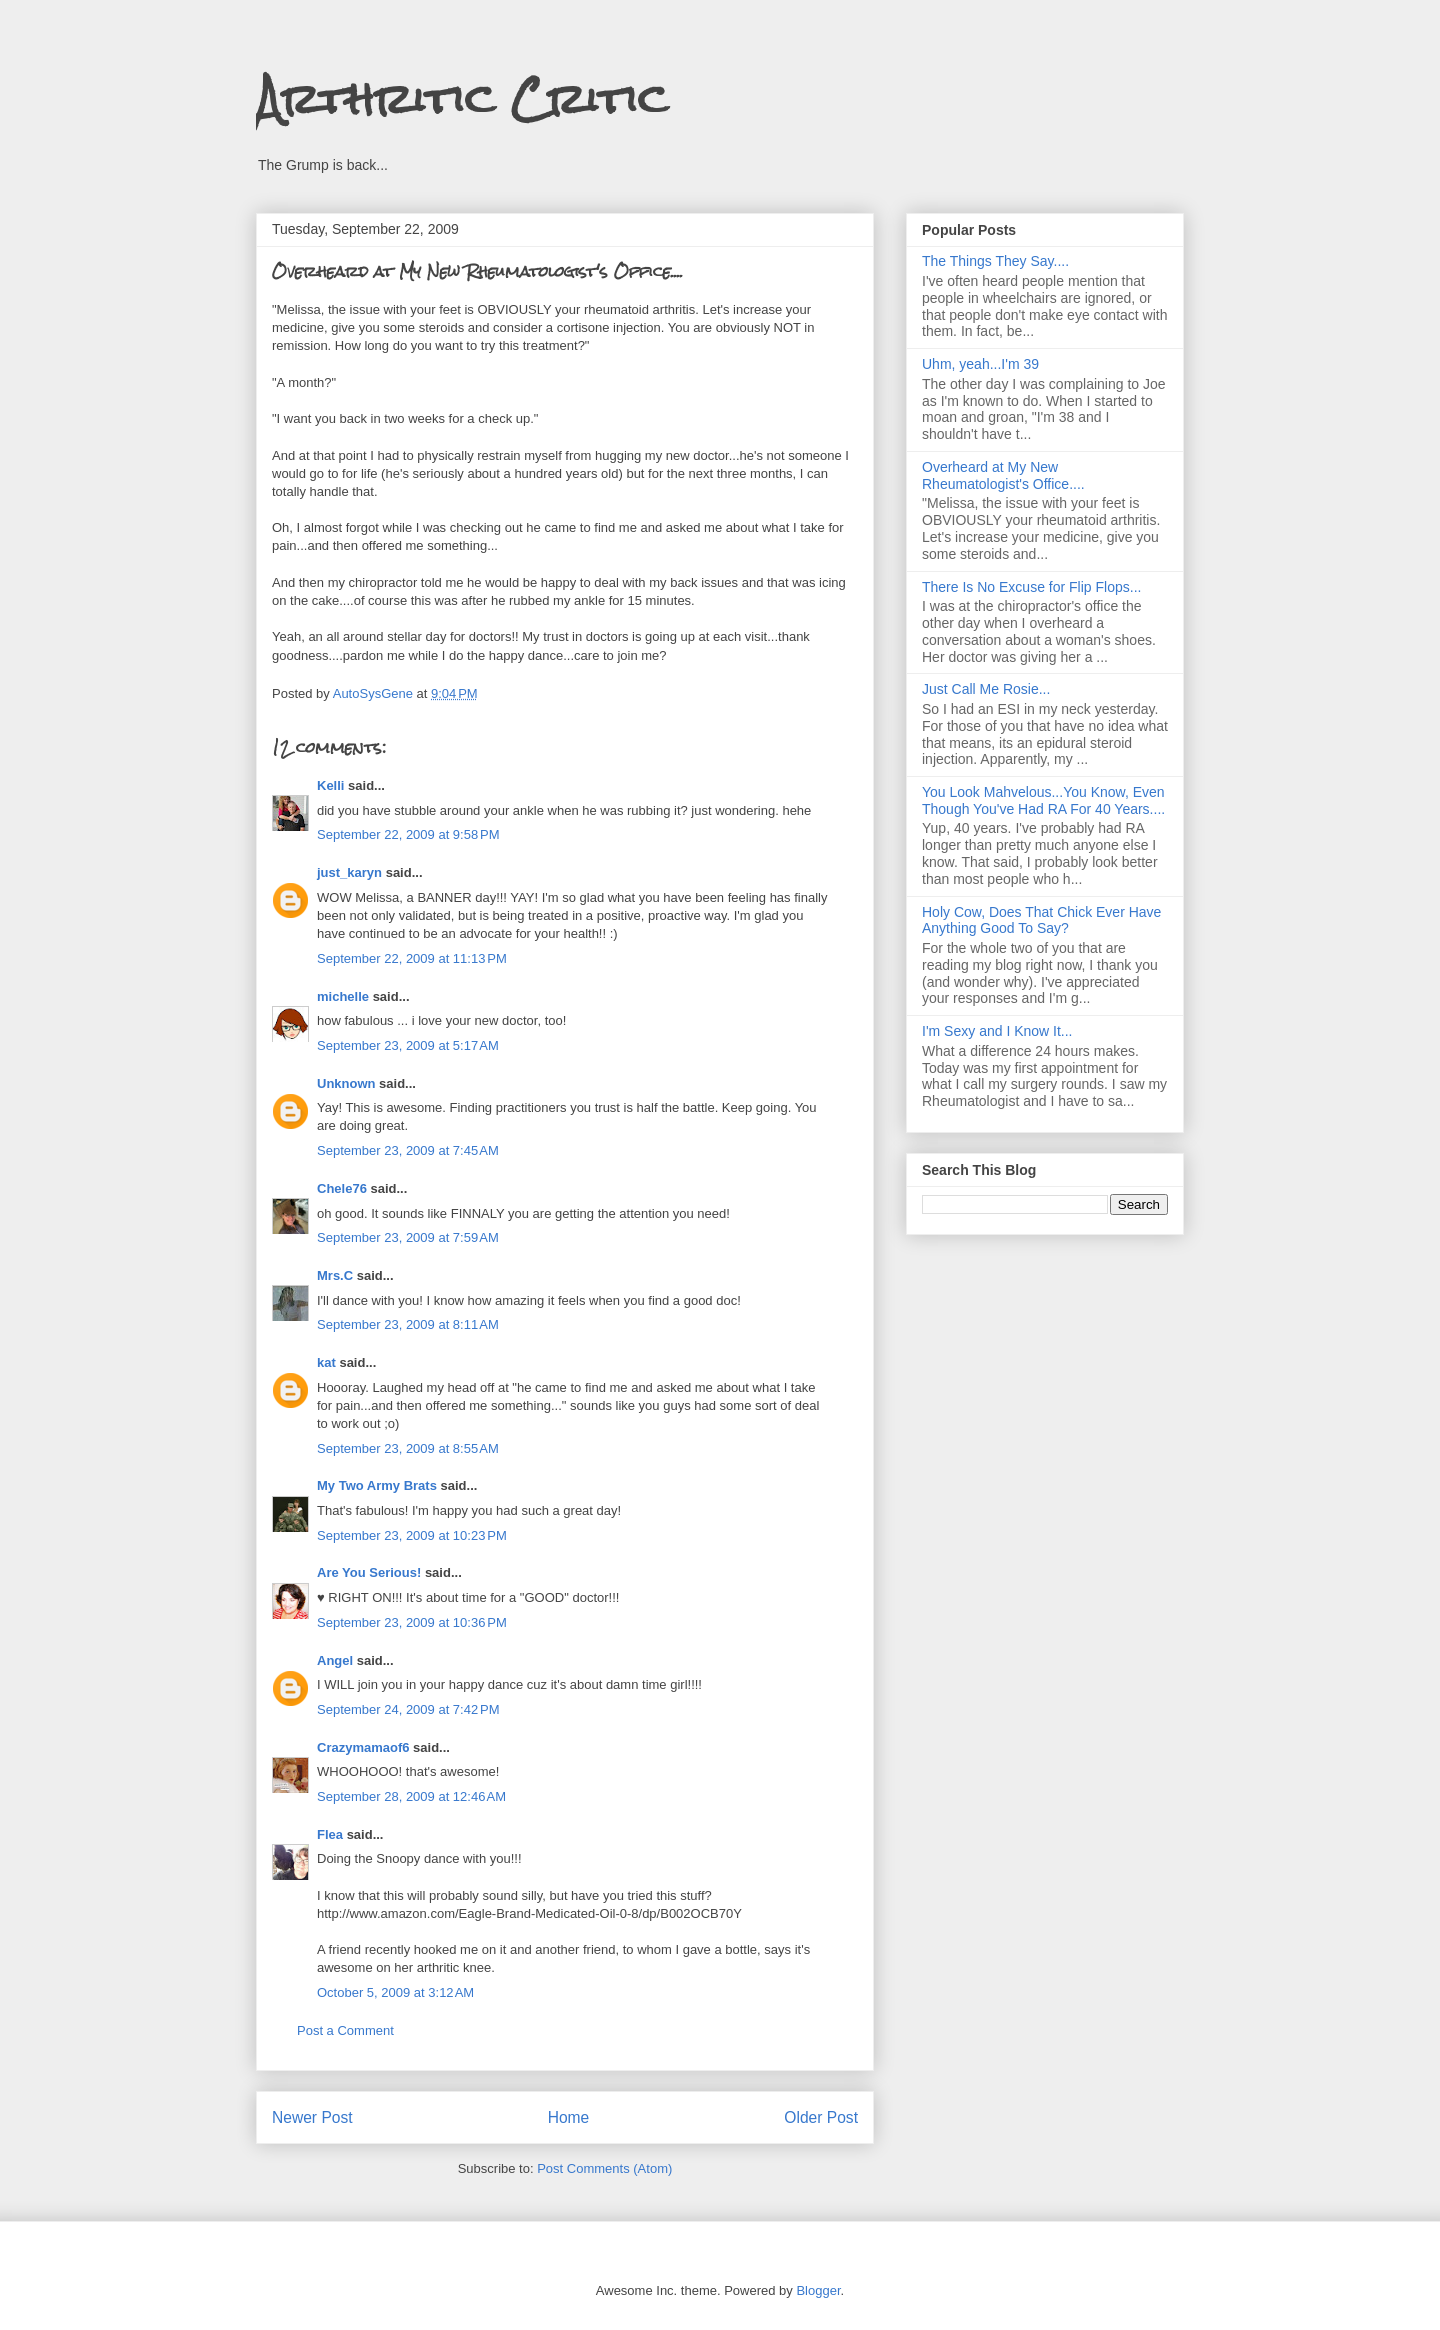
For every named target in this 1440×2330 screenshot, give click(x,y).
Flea (330, 1834)
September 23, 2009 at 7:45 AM (408, 1150)
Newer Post (312, 2117)
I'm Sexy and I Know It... (997, 1031)
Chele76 (342, 1188)
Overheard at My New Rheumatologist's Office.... (1003, 475)
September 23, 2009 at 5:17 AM (408, 1045)
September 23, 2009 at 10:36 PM (412, 1622)
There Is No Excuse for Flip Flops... (1031, 587)
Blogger (818, 2290)
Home (569, 2117)
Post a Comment (345, 2030)
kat (326, 1362)
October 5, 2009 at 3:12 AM (395, 1992)
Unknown (346, 1083)
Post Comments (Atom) (604, 2168)
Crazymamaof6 (363, 1747)
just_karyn (349, 872)
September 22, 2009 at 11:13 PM (412, 958)
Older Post (821, 2117)
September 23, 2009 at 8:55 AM (408, 1448)
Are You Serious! (369, 1572)
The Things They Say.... (995, 261)
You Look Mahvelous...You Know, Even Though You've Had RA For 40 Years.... (1043, 800)
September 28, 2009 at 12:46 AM (411, 1796)
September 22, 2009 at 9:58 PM (408, 834)
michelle (343, 996)
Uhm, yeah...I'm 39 (980, 364)
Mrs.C (335, 1275)
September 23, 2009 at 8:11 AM (408, 1324)
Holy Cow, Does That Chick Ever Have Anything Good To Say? (1041, 920)
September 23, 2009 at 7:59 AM (408, 1237)
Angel (335, 1660)
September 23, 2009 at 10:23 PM (412, 1535)
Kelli (330, 785)
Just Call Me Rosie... (986, 689)
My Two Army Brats (377, 1485)
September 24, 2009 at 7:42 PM (408, 1709)
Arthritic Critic (462, 99)
